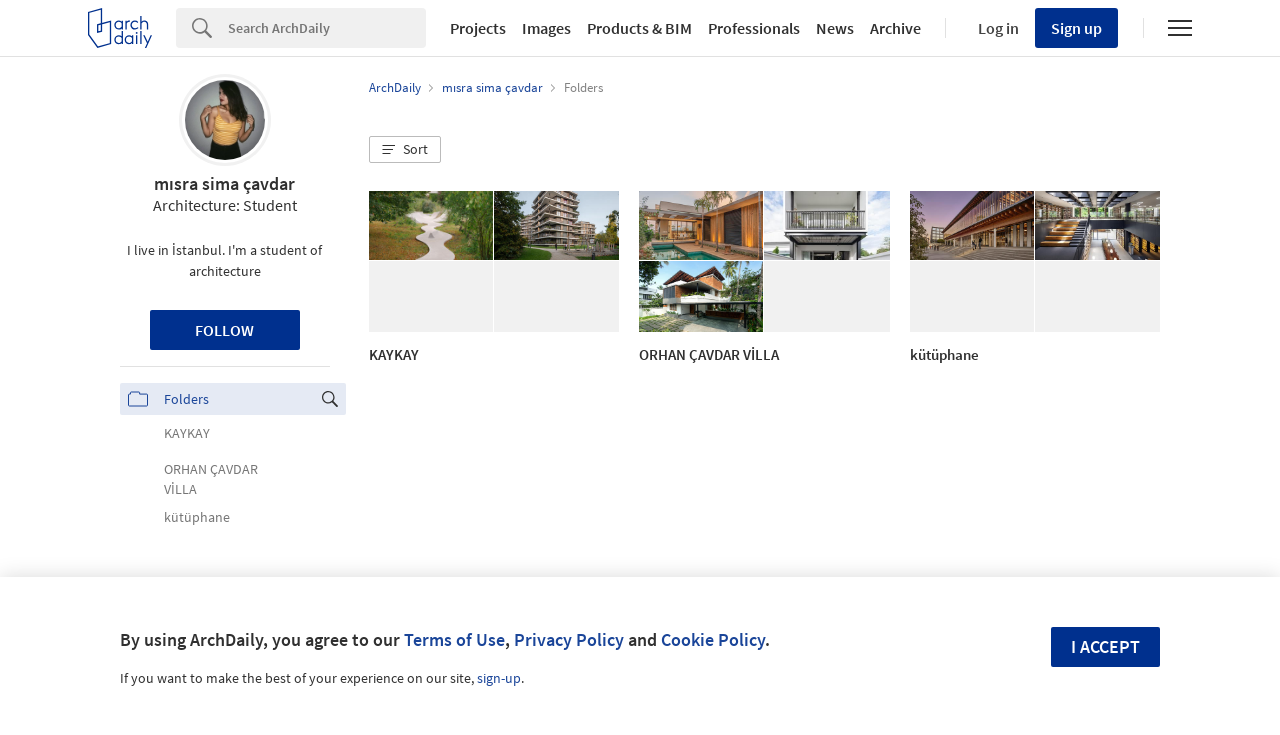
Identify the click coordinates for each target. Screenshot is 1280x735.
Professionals (754, 28)
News (835, 28)
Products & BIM (639, 28)
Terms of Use (454, 639)
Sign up (1076, 28)
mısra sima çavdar (224, 183)
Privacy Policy (569, 639)
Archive (895, 28)
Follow (224, 330)
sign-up (499, 678)
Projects (478, 28)
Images (546, 28)
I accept (1105, 646)
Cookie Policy (713, 639)
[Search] (327, 28)
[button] (405, 150)
